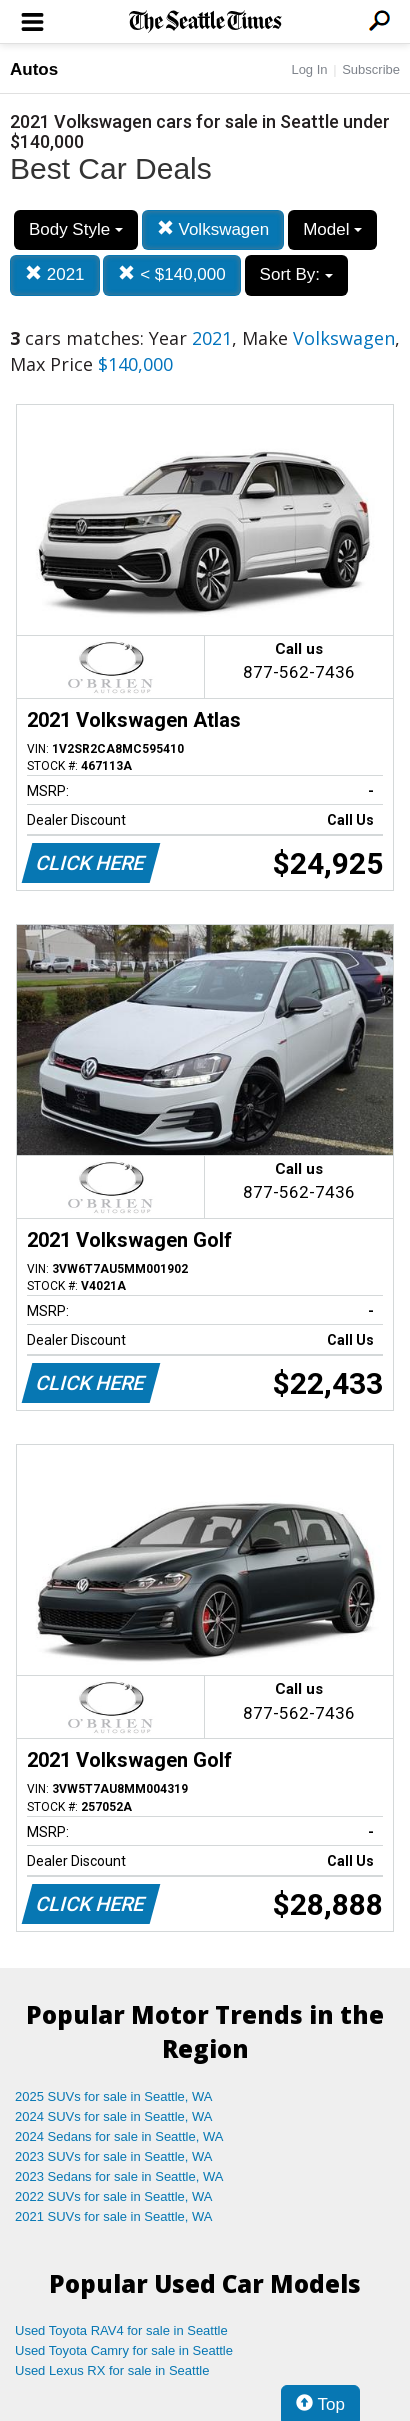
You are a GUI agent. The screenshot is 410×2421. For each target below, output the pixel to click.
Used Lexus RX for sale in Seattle (112, 2370)
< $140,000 (171, 274)
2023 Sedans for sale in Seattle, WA (119, 2176)
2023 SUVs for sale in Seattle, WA (114, 2156)
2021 (55, 274)
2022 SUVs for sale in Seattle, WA (114, 2196)
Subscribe (371, 69)
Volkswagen (213, 229)
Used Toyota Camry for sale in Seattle (124, 2350)
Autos (34, 69)
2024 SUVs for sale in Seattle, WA (114, 2116)
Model (332, 229)
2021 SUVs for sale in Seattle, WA (114, 2216)
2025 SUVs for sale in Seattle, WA (114, 2096)
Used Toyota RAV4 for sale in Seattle (121, 2330)
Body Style (76, 229)
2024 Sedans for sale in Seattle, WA (119, 2136)
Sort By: (296, 274)
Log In (309, 69)
